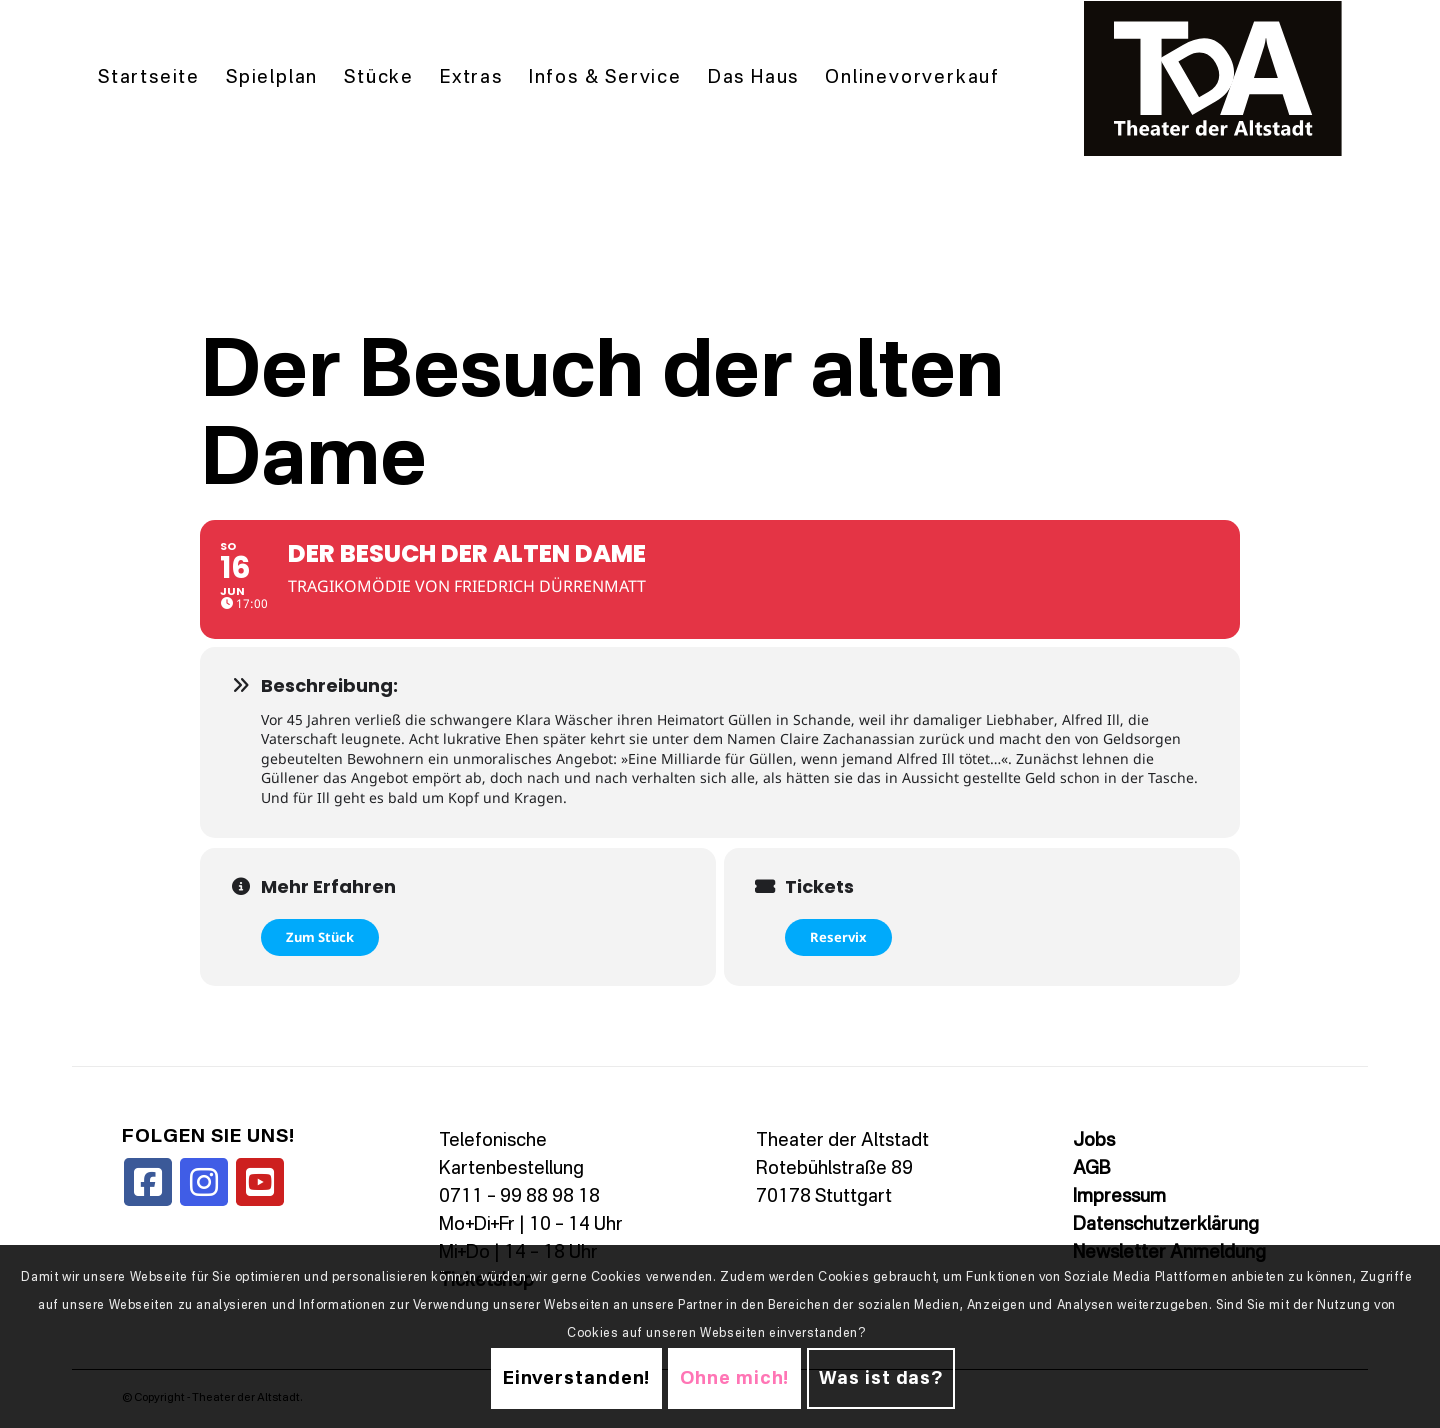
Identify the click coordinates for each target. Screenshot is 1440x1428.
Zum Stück (320, 937)
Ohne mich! (734, 1379)
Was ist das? (881, 1379)
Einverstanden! (577, 1379)
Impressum (1119, 1197)
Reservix (838, 937)
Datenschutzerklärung (1166, 1225)
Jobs (1094, 1141)
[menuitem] (149, 78)
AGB (1091, 1169)
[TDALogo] (1213, 78)
